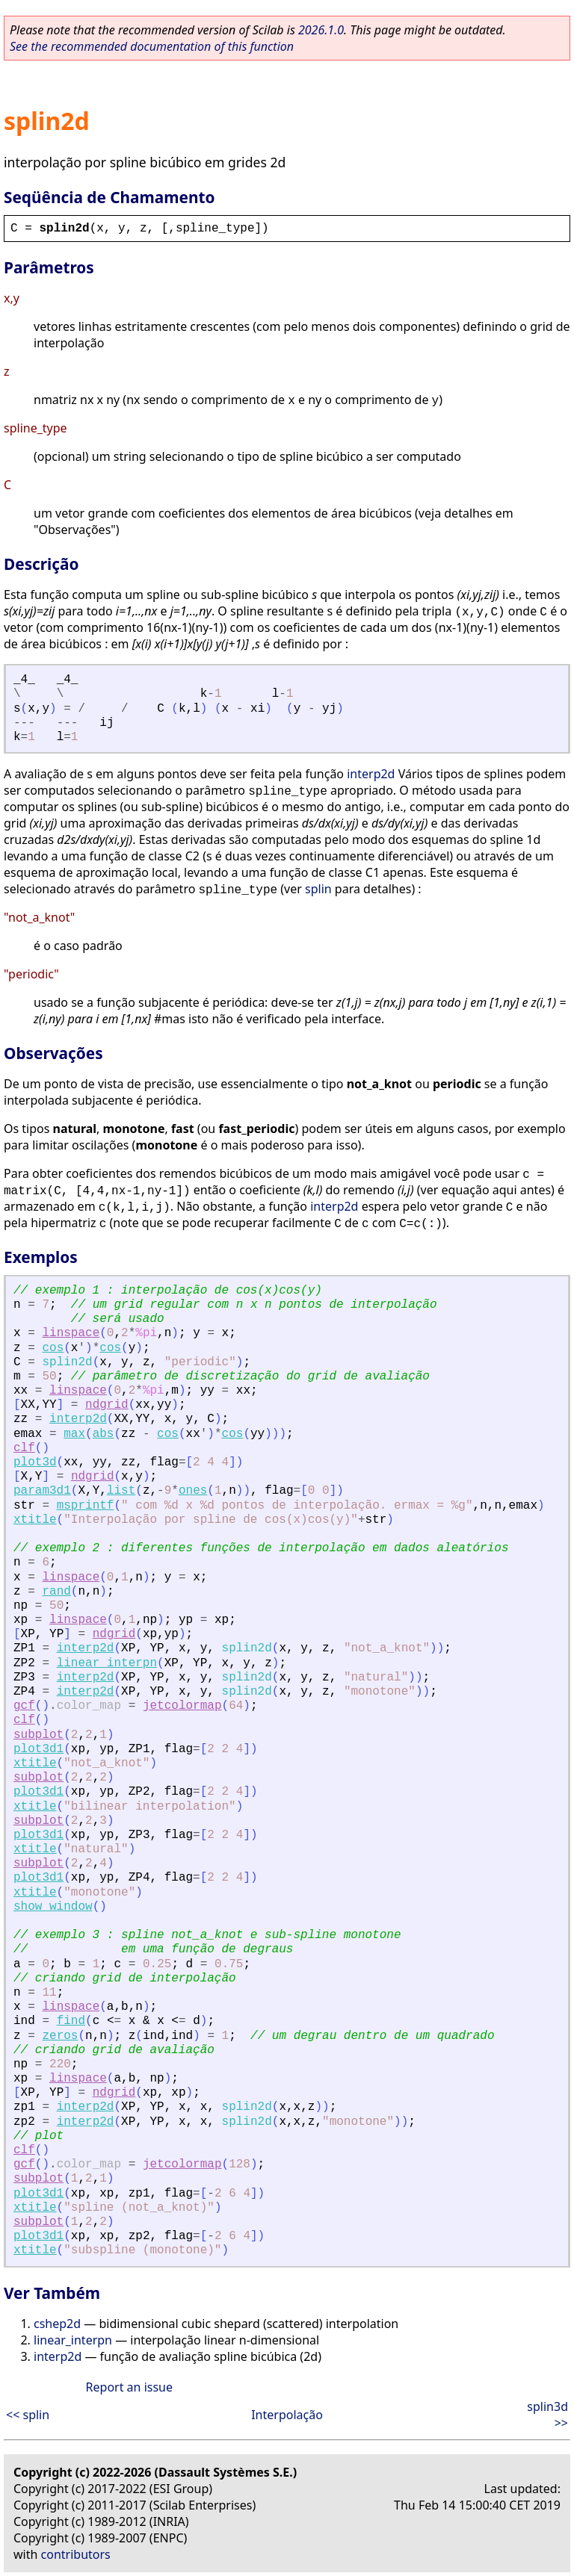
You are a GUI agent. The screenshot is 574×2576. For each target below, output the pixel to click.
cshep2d (57, 2323)
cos (53, 1348)
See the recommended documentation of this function (152, 46)
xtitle (35, 1520)
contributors (76, 2554)
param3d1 (42, 1491)
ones (193, 1491)
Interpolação (287, 2414)
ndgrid (107, 1405)
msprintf (85, 1505)
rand (56, 1591)
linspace (70, 1333)
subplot (38, 1735)
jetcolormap (182, 1706)
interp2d (371, 774)
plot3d (35, 1462)
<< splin (27, 2414)
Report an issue (129, 2387)
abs (103, 1434)
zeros (60, 2036)
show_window (53, 1907)
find (71, 2021)
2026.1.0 (321, 30)
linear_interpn (107, 1663)
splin (318, 889)
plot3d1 (38, 1749)
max (74, 1434)
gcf (24, 1706)
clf (24, 1448)
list (121, 1491)
